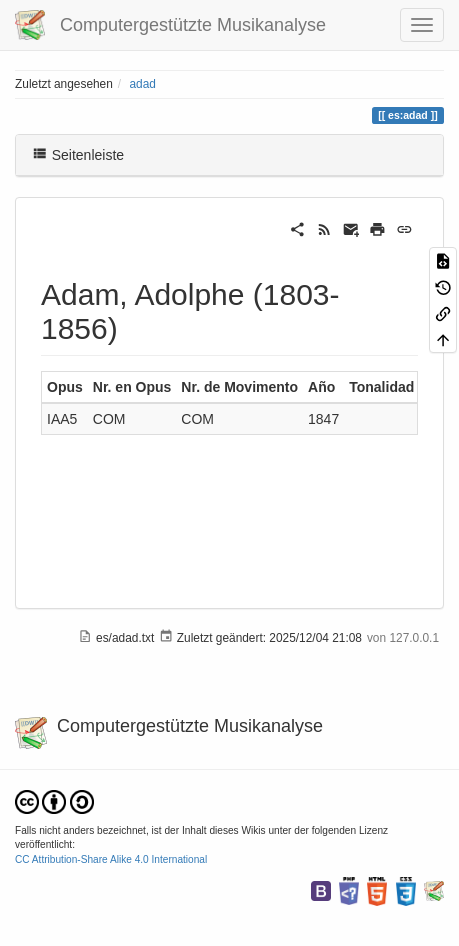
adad (142, 84)
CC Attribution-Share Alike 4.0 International (111, 859)
